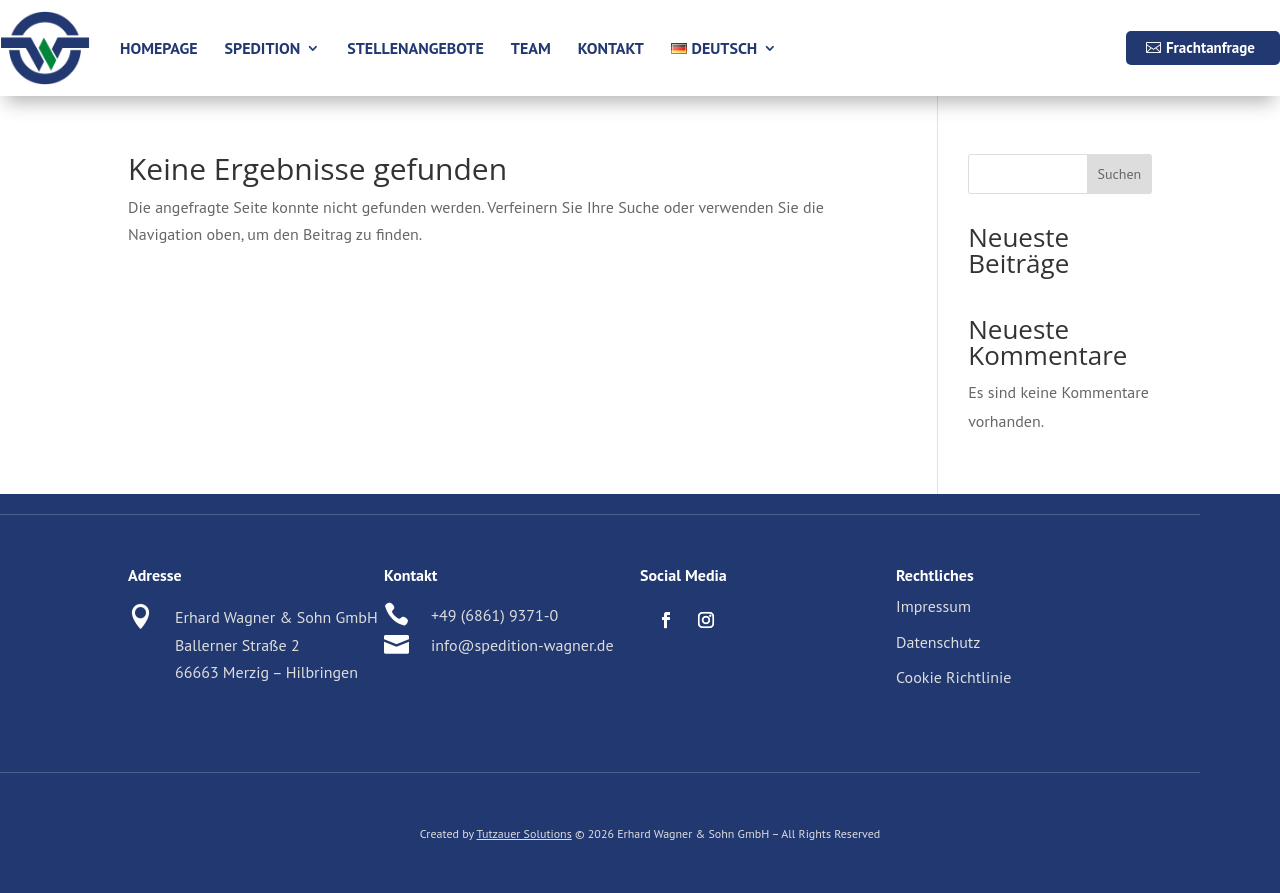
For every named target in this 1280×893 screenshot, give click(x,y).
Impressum (933, 606)
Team (531, 48)
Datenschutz (938, 642)
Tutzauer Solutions (524, 833)
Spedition (263, 48)
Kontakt (611, 48)
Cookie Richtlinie (953, 677)
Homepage (159, 48)
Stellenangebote (415, 48)
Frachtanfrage (1210, 47)
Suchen (1119, 174)
